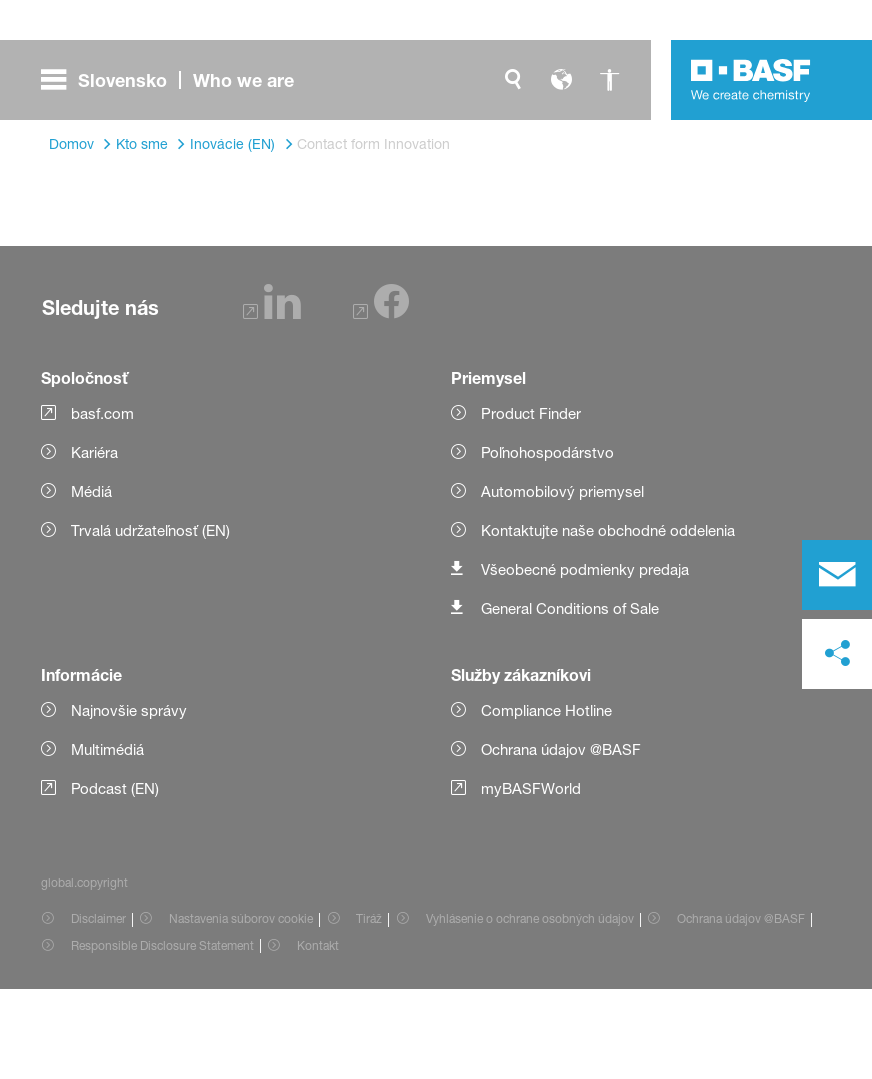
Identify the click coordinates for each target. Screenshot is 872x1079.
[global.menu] (175, 80)
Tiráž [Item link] (369, 1008)
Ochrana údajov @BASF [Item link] (741, 1008)
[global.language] (561, 80)
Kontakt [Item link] (318, 1035)
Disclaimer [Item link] (98, 1008)
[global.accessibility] (609, 80)
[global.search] (513, 80)
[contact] (837, 575)
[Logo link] (751, 80)
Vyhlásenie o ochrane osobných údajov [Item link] (530, 1008)
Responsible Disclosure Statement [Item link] (162, 1035)
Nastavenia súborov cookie (241, 1008)
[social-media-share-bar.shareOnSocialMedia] (837, 654)
